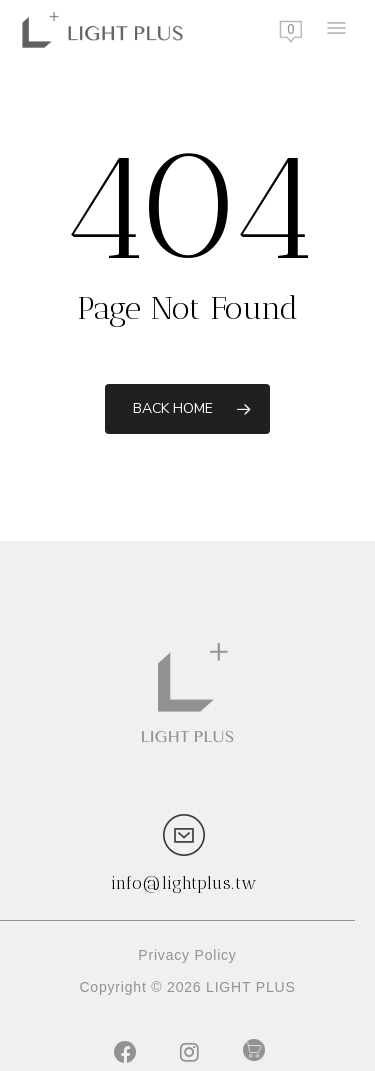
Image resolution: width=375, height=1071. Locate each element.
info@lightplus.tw (184, 883)
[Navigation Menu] (335, 30)
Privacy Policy (187, 955)
